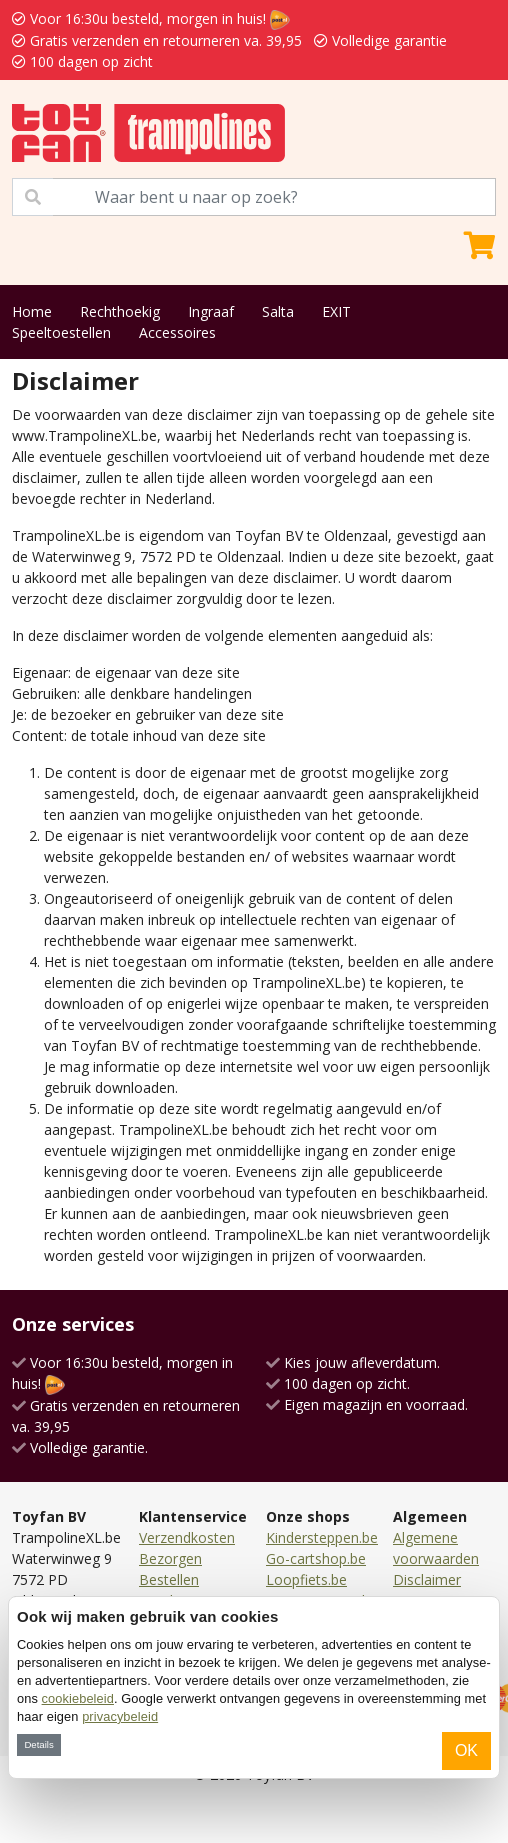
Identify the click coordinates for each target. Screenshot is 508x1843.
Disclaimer (427, 1579)
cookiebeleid (78, 1698)
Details (38, 1744)
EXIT (336, 311)
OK (466, 1750)
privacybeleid (120, 1716)
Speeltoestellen (61, 332)
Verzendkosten (187, 1537)
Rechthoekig (120, 311)
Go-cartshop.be (316, 1558)
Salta (278, 311)
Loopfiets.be (306, 1579)
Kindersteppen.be (322, 1537)
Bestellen (169, 1579)
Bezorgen (170, 1558)
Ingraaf (211, 311)
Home (32, 311)
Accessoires (177, 332)
